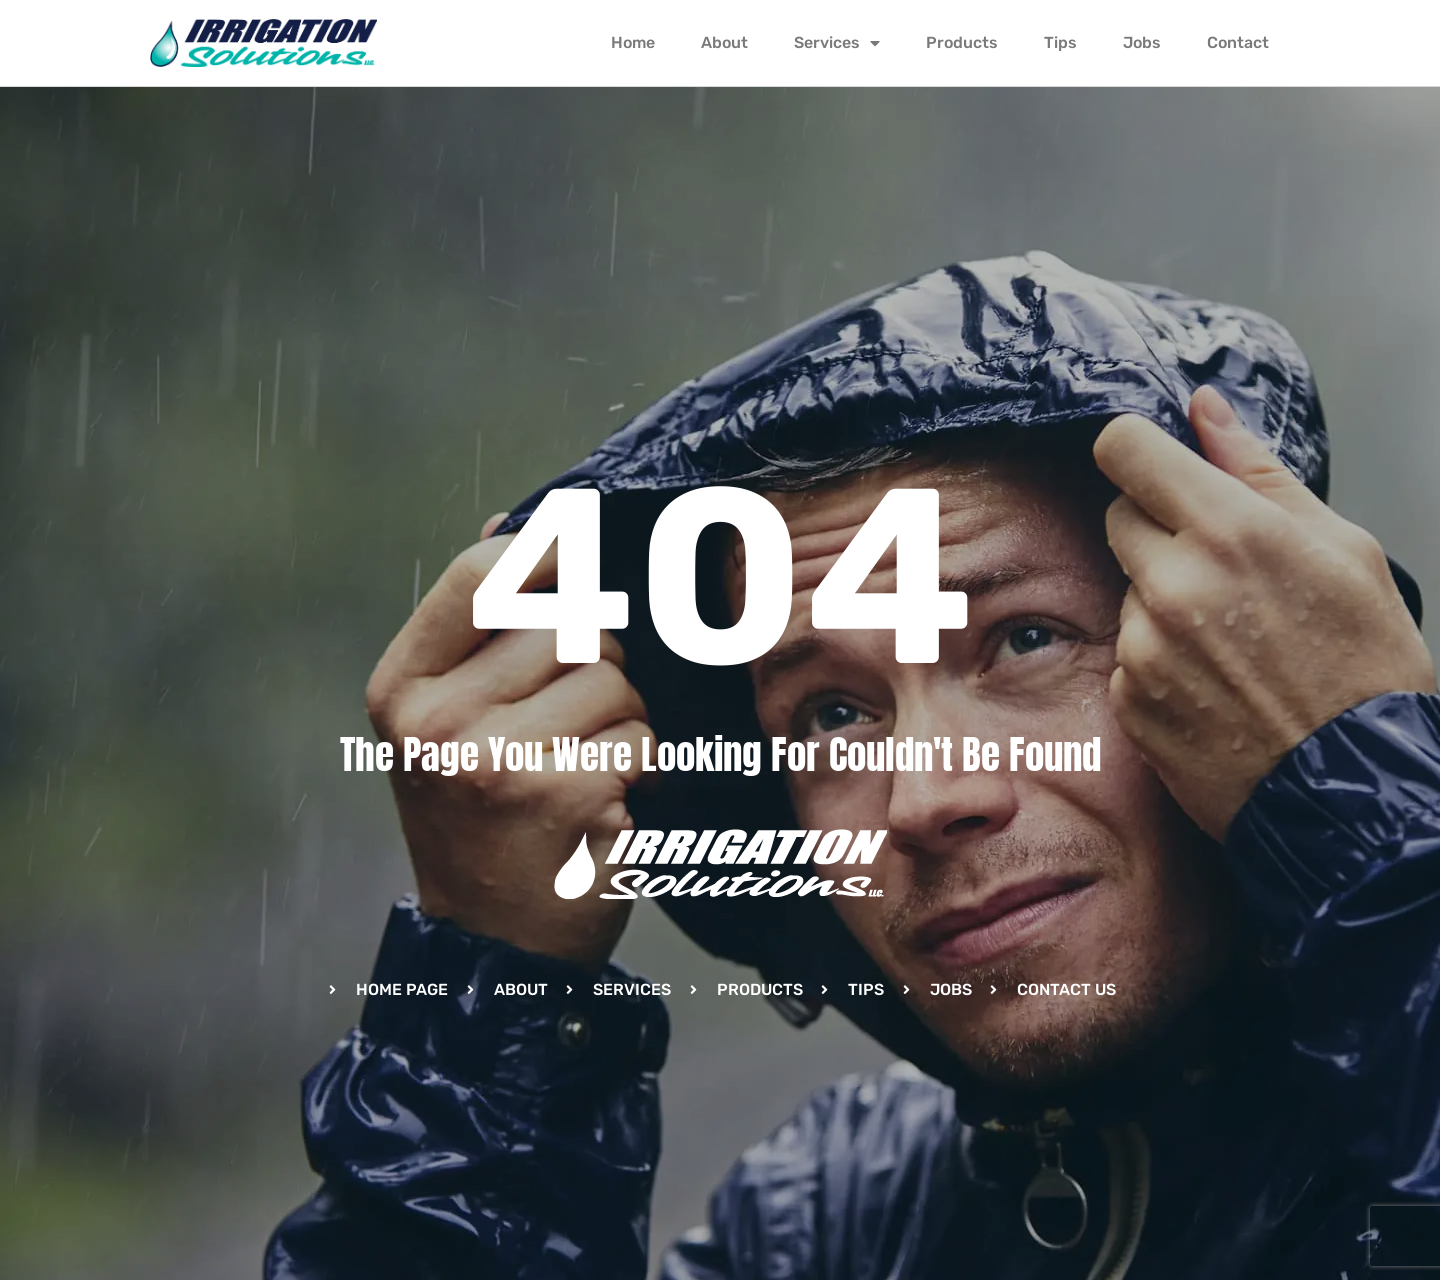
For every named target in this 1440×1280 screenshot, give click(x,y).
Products (962, 42)
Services (837, 43)
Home (633, 42)
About (724, 42)
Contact (1238, 42)
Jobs (1142, 42)
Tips (1060, 42)
